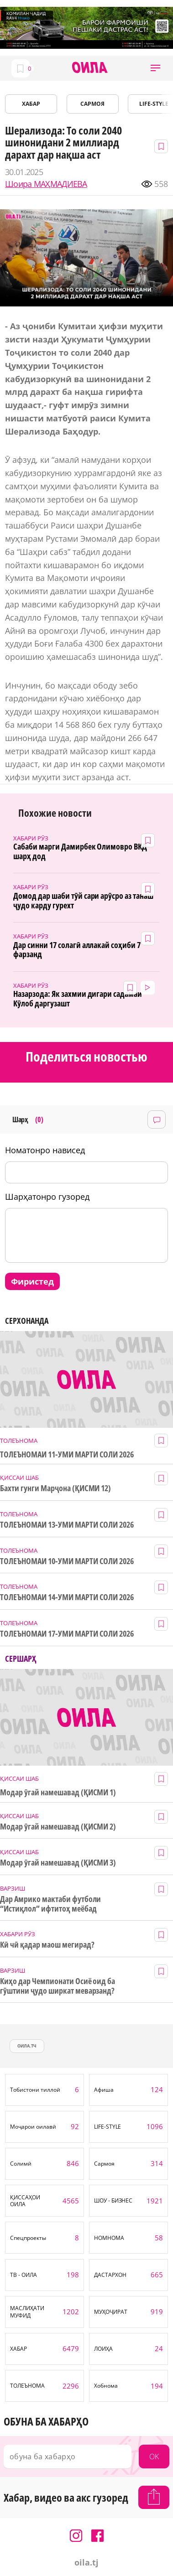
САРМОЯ (92, 104)
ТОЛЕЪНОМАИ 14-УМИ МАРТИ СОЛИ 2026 (67, 1597)
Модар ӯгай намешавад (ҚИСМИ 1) (58, 1792)
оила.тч (27, 2046)
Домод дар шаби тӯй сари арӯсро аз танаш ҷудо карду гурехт (83, 900)
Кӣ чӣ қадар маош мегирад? (47, 1944)
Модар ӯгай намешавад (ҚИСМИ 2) (58, 1826)
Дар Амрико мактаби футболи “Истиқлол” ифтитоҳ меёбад (50, 1903)
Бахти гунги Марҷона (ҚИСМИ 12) (55, 1488)
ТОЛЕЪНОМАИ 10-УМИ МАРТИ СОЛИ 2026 (67, 1561)
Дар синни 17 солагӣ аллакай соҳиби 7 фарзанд (77, 949)
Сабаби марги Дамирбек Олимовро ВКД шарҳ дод (80, 851)
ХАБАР (31, 104)
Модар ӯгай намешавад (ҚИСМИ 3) (58, 1862)
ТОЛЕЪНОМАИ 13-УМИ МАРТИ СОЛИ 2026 (67, 1524)
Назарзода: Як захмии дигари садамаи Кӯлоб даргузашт (77, 998)
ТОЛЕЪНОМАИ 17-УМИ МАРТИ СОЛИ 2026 (67, 1633)
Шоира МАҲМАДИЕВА (46, 184)
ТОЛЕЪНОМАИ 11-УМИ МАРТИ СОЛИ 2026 (67, 1454)
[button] (155, 68)
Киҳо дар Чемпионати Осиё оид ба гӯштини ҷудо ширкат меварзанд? (57, 1985)
